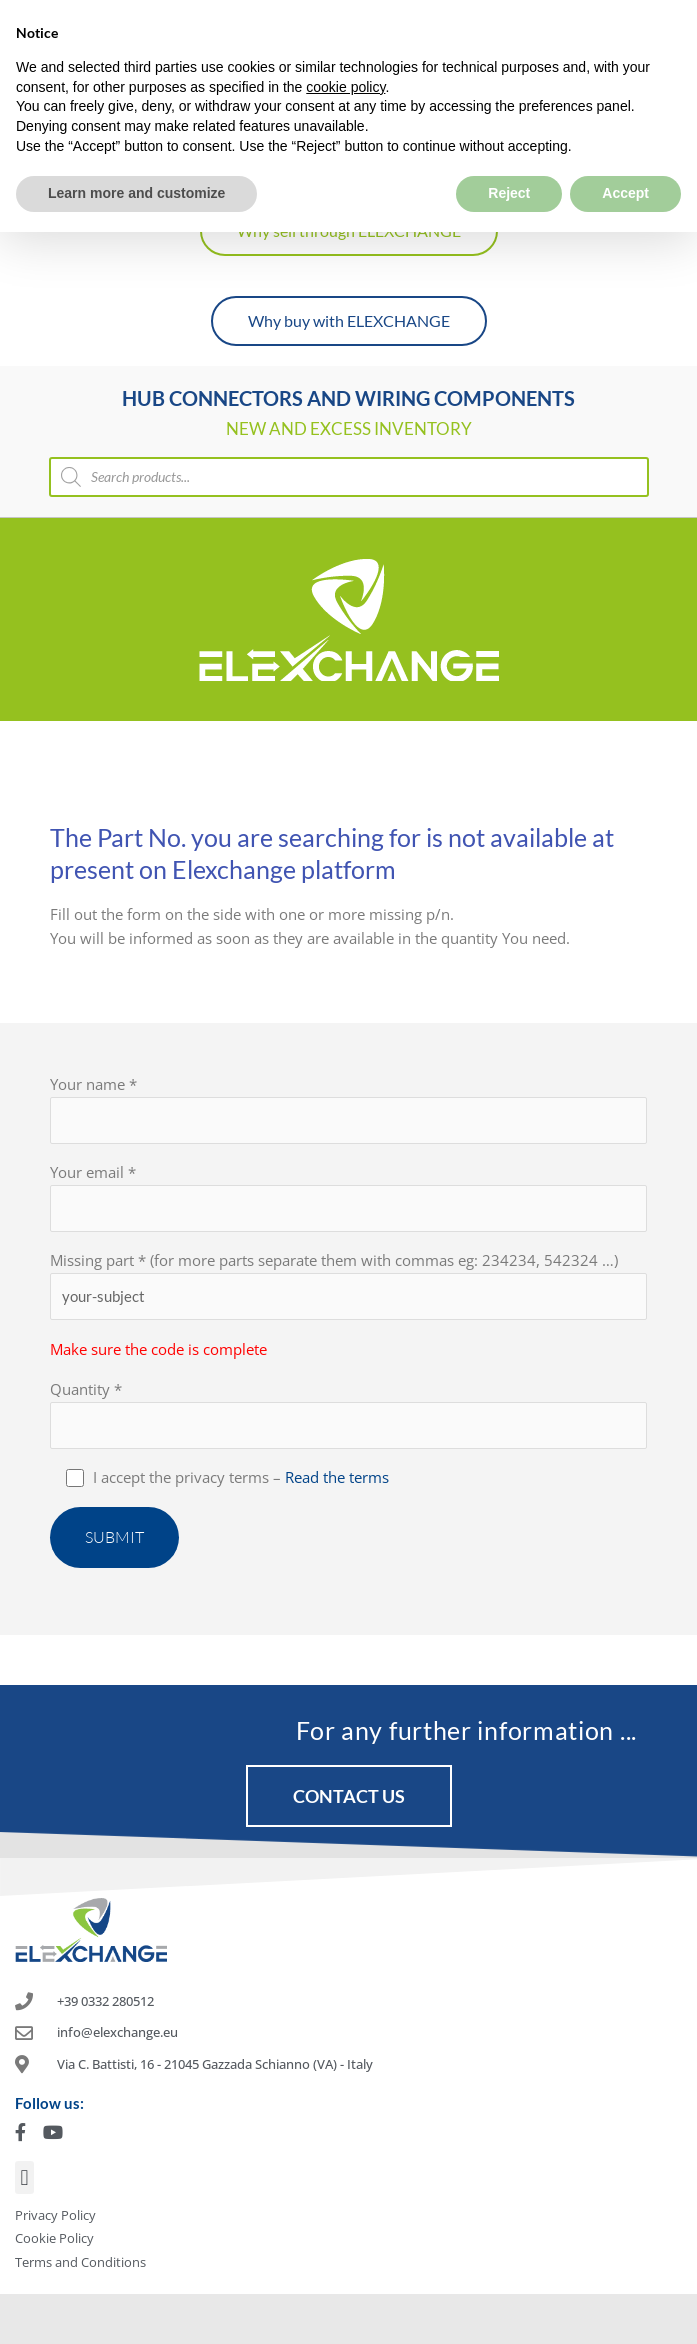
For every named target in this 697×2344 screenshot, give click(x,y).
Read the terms (337, 1477)
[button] (24, 2177)
